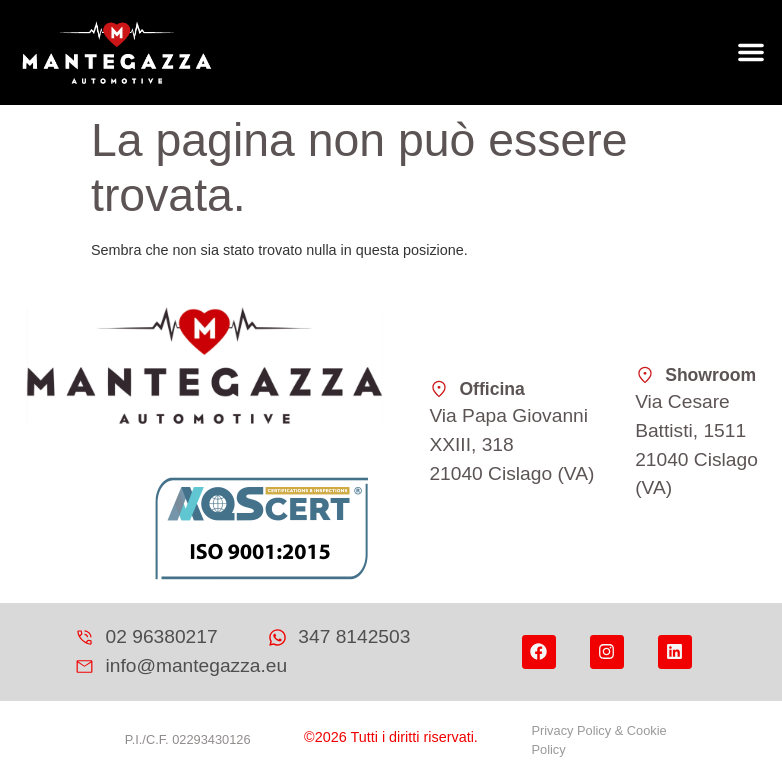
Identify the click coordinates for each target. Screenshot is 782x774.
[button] (751, 52)
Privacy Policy (571, 730)
